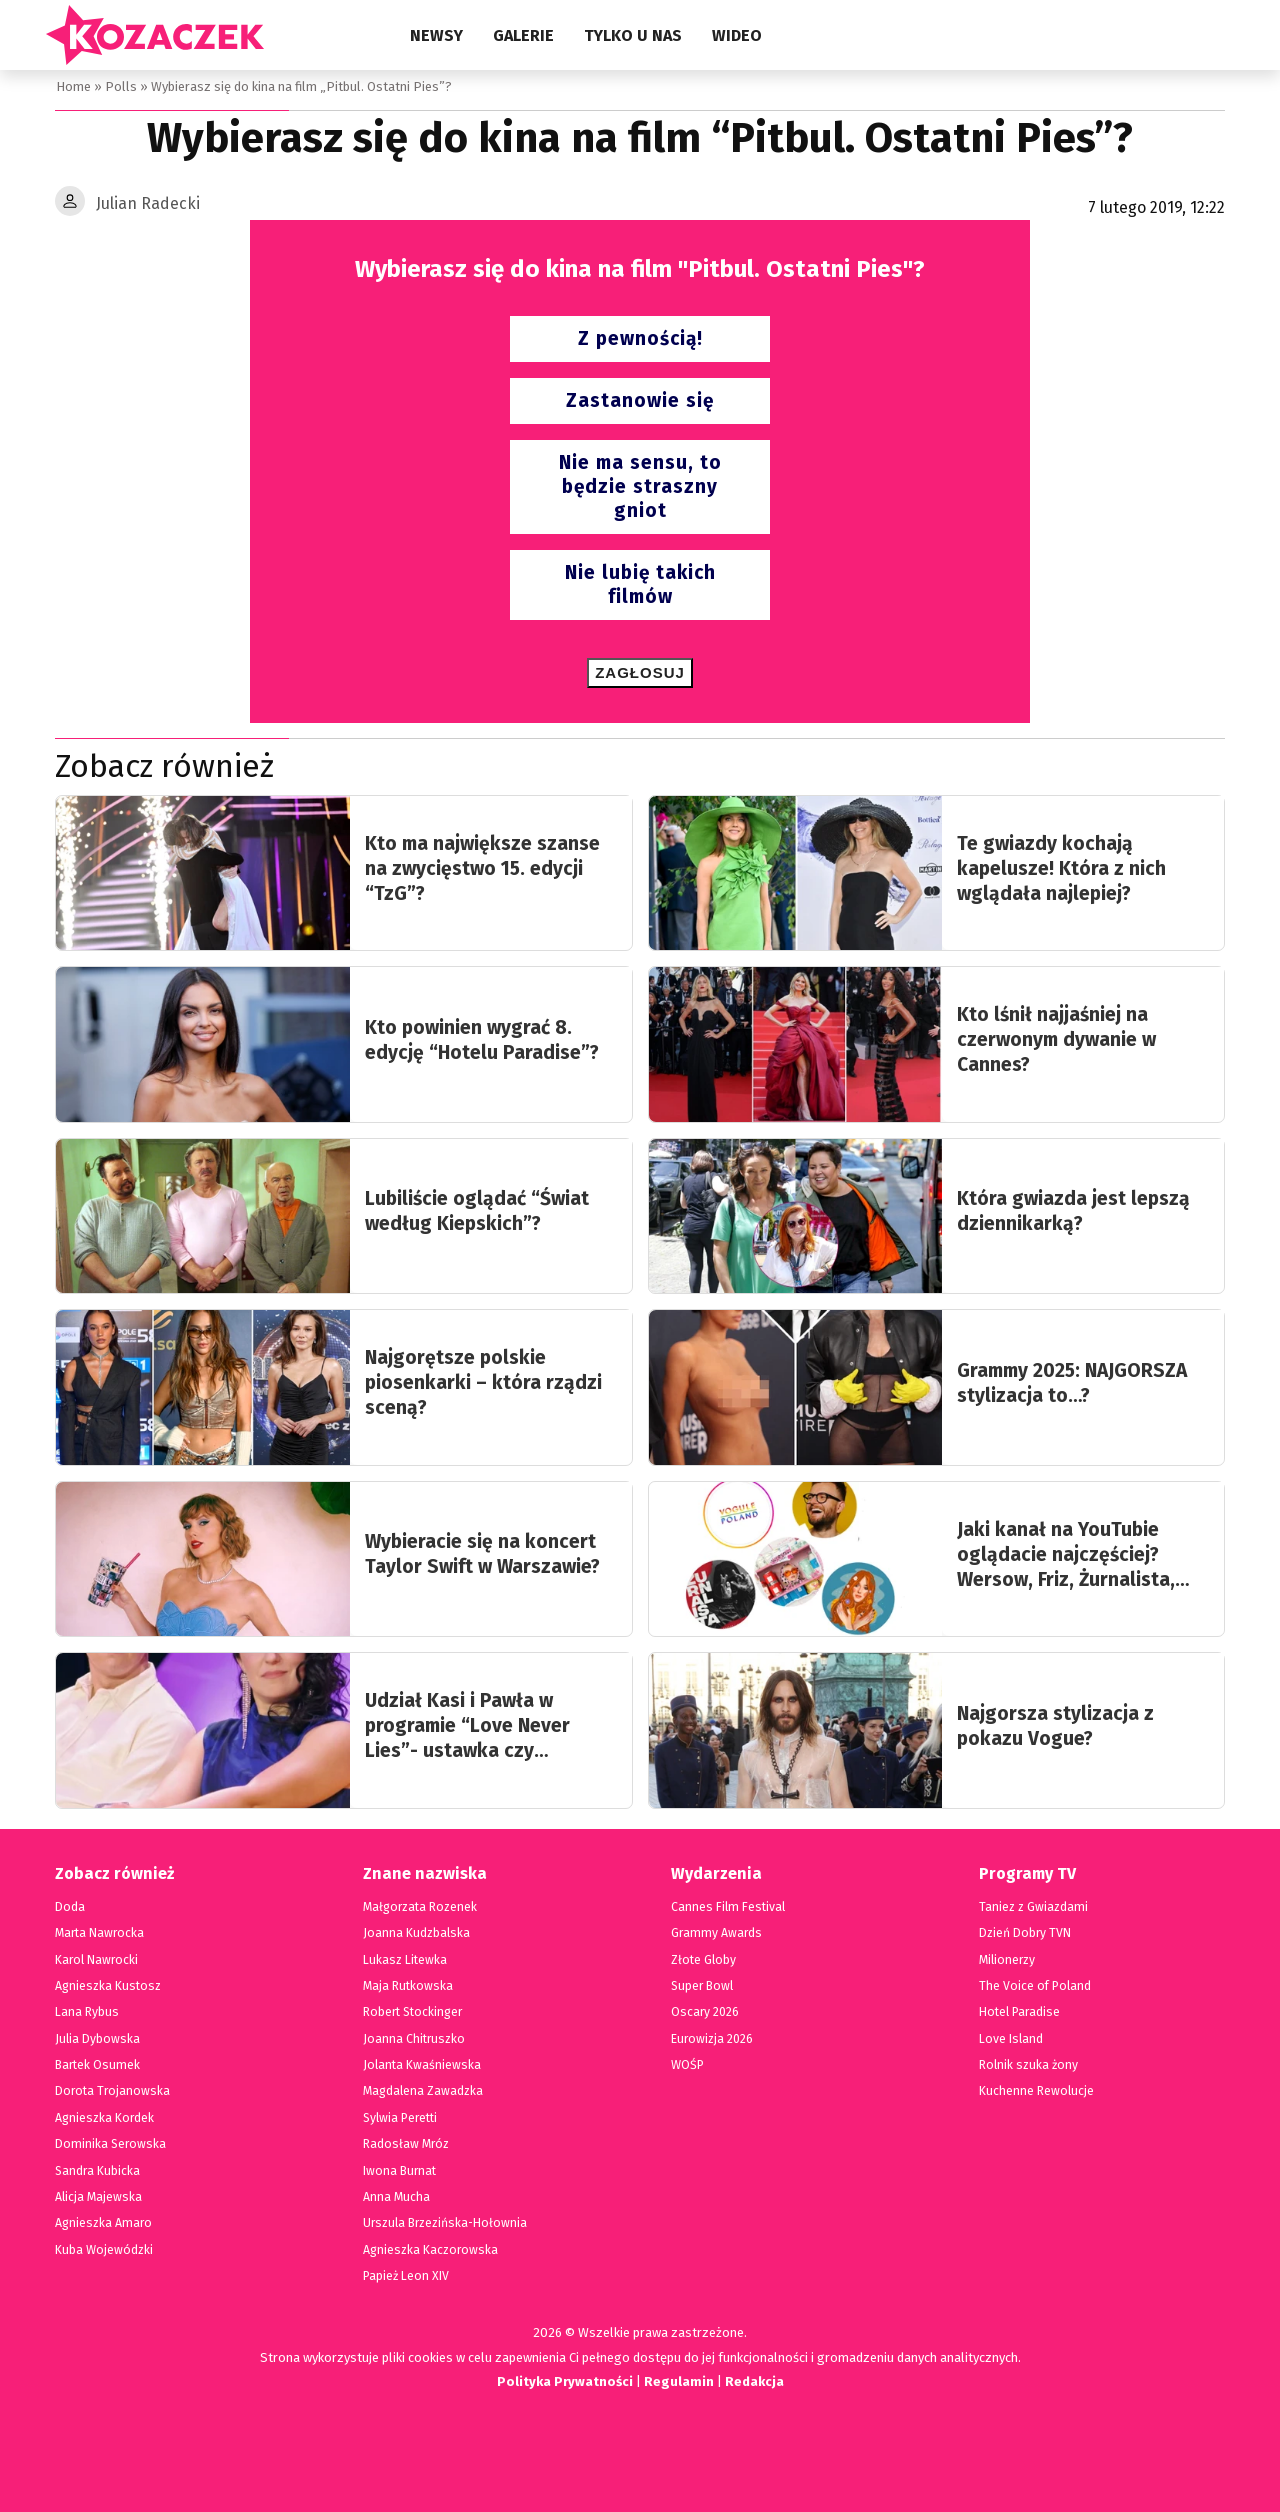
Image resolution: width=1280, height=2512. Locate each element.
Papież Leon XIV (406, 2276)
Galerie (523, 35)
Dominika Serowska (109, 2144)
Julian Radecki (147, 203)
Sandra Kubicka (98, 2171)
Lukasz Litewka (404, 1960)
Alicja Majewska (98, 2197)
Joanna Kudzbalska (415, 1933)
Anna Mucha (397, 2197)
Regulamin (679, 2381)
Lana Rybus (86, 2012)
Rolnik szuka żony (1028, 2065)
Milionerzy (1007, 1960)
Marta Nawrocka (99, 1933)
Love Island (1010, 2039)
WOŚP (687, 2065)
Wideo (737, 35)
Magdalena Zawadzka (421, 2091)
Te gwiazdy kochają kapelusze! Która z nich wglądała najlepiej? (1061, 868)
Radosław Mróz (404, 2144)
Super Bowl (702, 1986)
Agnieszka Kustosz (105, 1986)
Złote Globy (702, 1960)
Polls (119, 86)
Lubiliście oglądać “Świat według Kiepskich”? (477, 1211)
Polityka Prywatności (563, 2381)
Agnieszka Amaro (101, 2223)
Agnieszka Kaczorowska (427, 2250)
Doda (69, 1907)
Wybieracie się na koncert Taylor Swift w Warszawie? (482, 1554)
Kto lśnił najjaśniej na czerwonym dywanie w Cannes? (1056, 1039)
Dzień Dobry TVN (1025, 1933)
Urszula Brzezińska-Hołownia (443, 2223)
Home (73, 86)
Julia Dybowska (96, 2039)
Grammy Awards (715, 1933)
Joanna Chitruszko (413, 2039)
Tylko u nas (633, 35)
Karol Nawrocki (96, 1960)
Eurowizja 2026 (711, 2039)
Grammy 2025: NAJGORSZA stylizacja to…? (1072, 1383)
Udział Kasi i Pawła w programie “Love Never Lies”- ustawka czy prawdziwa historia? (467, 1726)
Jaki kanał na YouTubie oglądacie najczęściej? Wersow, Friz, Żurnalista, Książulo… (1066, 1555)
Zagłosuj (640, 672)
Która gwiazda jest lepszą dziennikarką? (1073, 1211)
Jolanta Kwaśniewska (420, 2065)
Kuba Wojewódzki (103, 2250)
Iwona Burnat (400, 2171)
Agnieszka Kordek (103, 2118)
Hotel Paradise (1019, 2012)
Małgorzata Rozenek (418, 1907)
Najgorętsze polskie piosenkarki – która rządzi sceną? (483, 1382)
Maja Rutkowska (407, 1986)
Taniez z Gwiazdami (1032, 1907)
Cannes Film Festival (727, 1907)
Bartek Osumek (97, 2065)
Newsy (436, 35)
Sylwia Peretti (400, 2118)
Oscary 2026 (704, 2012)
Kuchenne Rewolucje (1036, 2091)
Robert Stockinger (412, 2012)
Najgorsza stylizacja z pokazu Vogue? (1055, 1726)
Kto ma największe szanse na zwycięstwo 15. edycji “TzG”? (482, 868)
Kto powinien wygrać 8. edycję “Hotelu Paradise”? (482, 1040)
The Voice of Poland (1033, 1986)
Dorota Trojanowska (110, 2091)
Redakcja (755, 2381)
